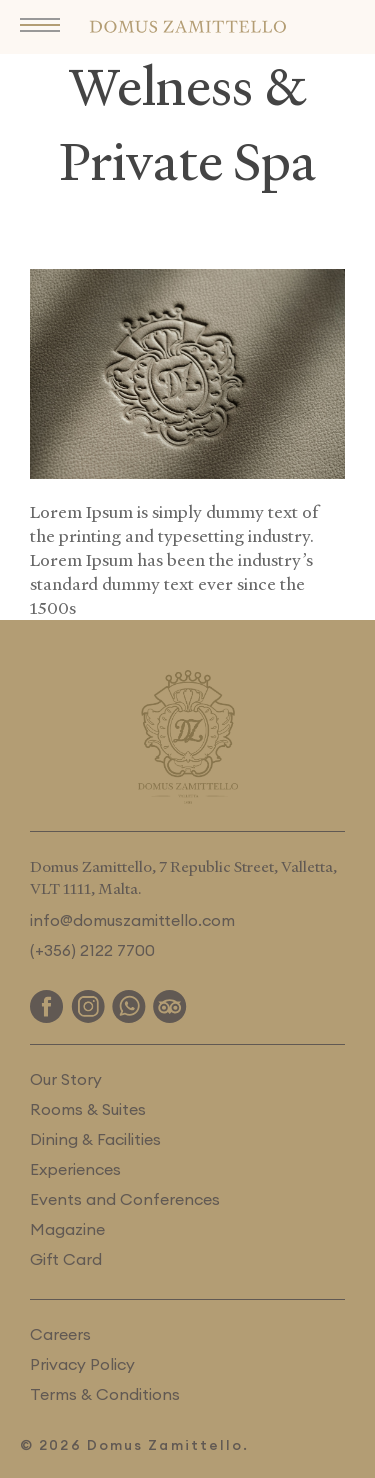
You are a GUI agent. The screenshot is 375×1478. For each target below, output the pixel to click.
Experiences (75, 1169)
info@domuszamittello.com (132, 920)
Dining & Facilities (95, 1139)
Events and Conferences (125, 1199)
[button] (45, 27)
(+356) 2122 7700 (92, 950)
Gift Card (66, 1259)
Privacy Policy (82, 1364)
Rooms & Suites (88, 1109)
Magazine (67, 1229)
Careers (60, 1334)
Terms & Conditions (105, 1394)
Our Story (66, 1079)
